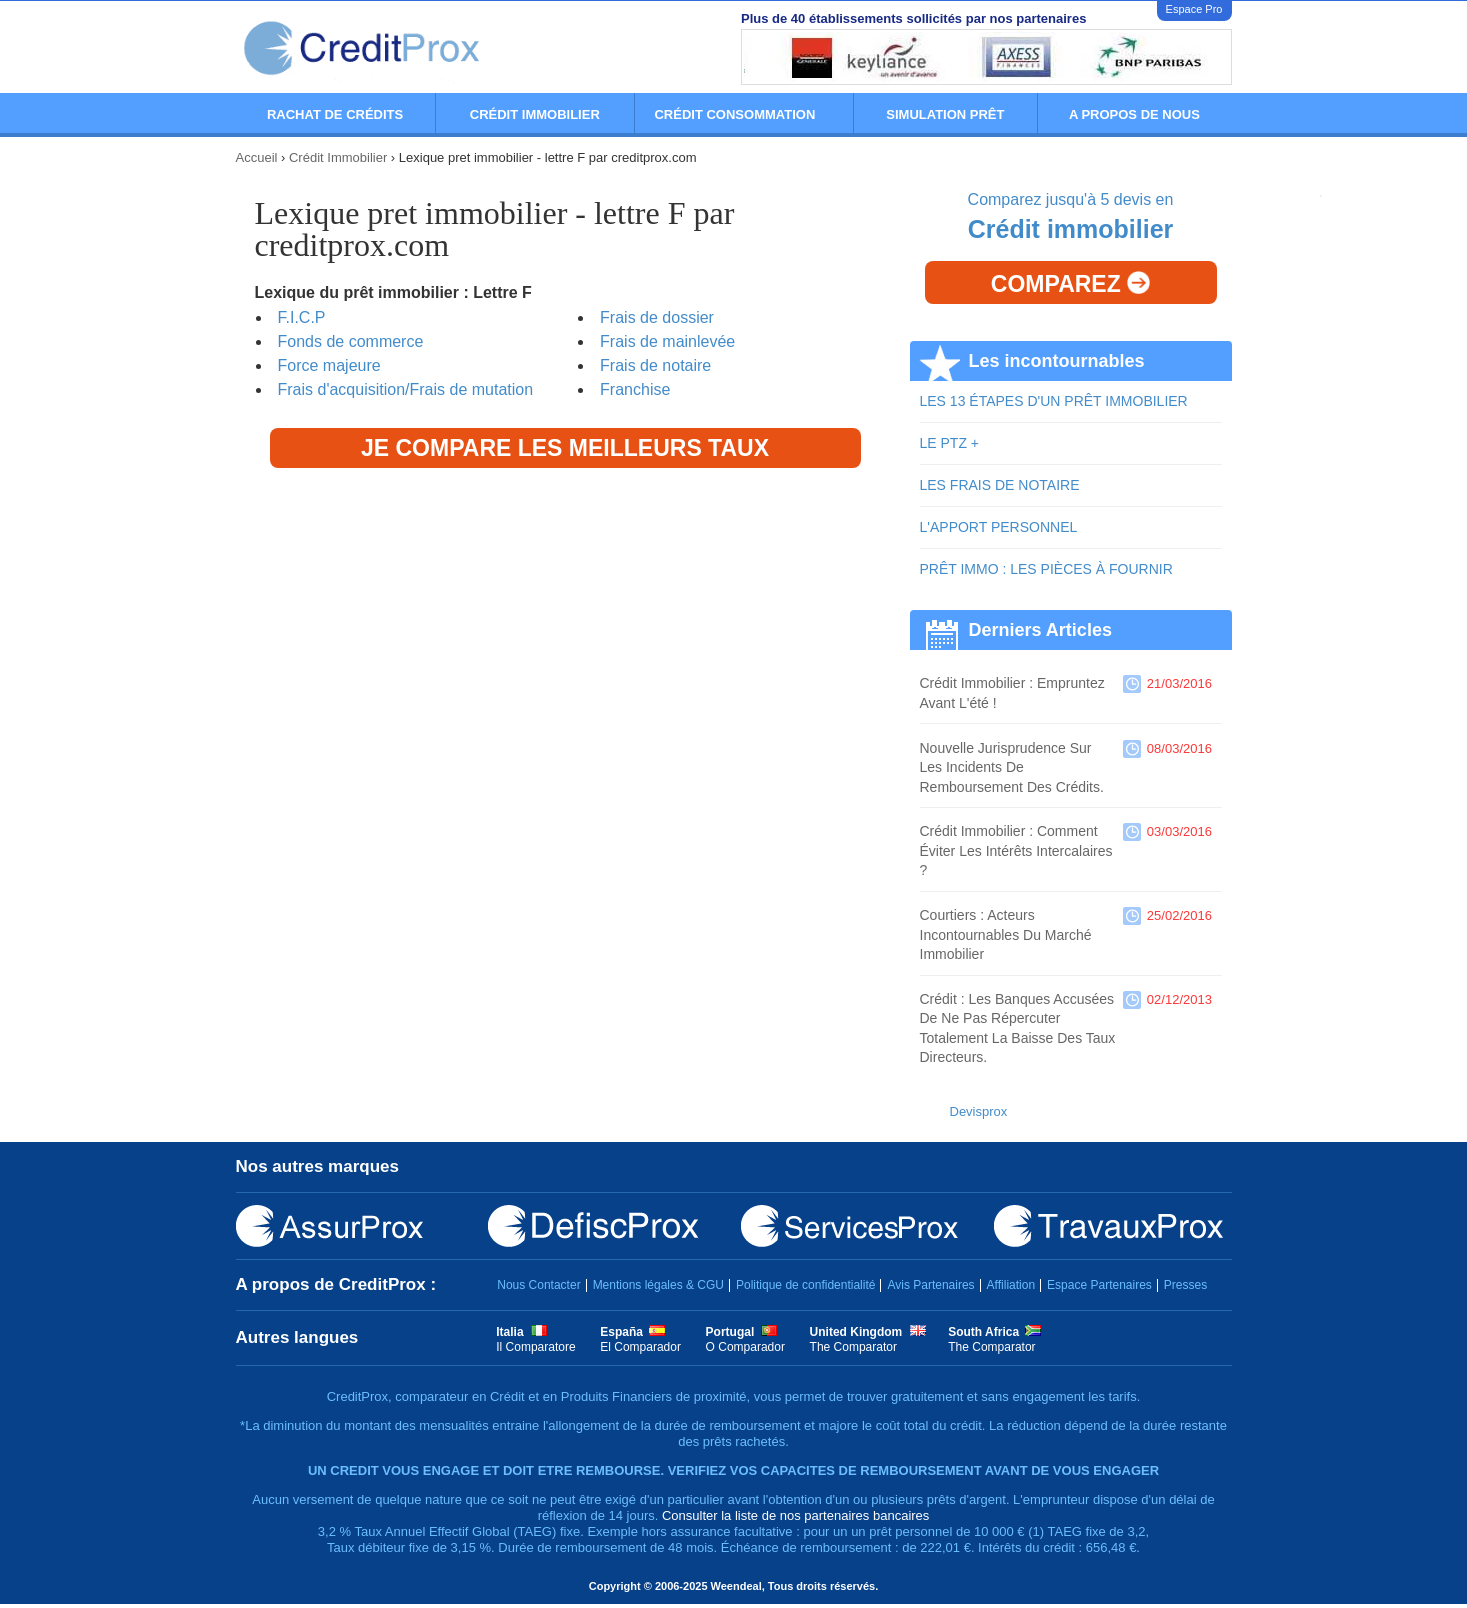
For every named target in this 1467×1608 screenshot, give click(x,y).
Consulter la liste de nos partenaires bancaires (795, 1515)
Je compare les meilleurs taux (565, 448)
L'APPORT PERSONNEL (999, 527)
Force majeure (329, 365)
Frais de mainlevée (667, 341)
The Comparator (853, 1347)
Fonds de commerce (351, 341)
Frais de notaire (655, 365)
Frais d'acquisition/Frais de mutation (406, 389)
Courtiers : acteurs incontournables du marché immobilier (1006, 934)
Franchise (635, 389)
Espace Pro (1194, 9)
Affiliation (1011, 1285)
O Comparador (745, 1347)
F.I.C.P (302, 317)
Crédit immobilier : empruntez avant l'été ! (1012, 693)
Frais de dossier (657, 317)
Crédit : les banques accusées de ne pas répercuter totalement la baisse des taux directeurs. (1018, 1028)
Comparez (1070, 284)
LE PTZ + (950, 443)
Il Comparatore (535, 1347)
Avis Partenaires (930, 1285)
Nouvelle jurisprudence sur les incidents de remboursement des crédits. (1012, 767)
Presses (1185, 1285)
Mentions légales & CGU (658, 1285)
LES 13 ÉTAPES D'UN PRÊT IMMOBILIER (1054, 401)
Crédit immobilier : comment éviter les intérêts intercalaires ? (1016, 850)
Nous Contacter (538, 1285)
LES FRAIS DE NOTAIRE (1000, 485)
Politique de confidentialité (805, 1285)
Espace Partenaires (1099, 1285)
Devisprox (979, 1111)
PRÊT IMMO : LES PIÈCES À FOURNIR (1046, 569)
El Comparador (640, 1347)
